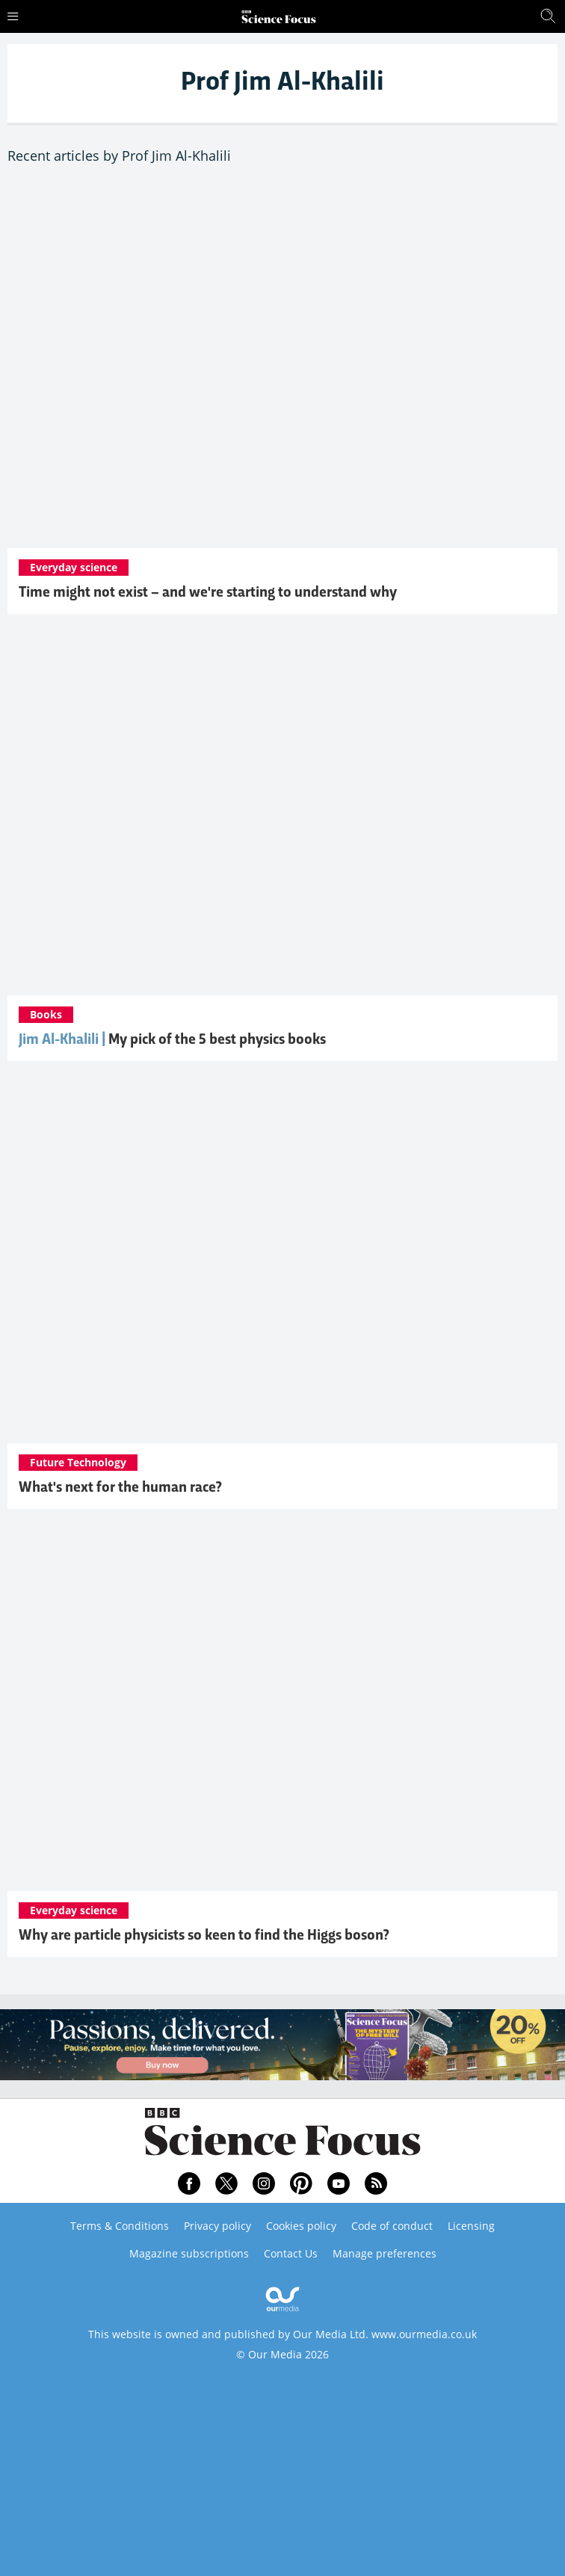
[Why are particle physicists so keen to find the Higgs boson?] (282, 1707)
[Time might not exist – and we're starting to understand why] (282, 364)
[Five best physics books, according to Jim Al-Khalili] (282, 812)
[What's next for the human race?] (282, 1259)
